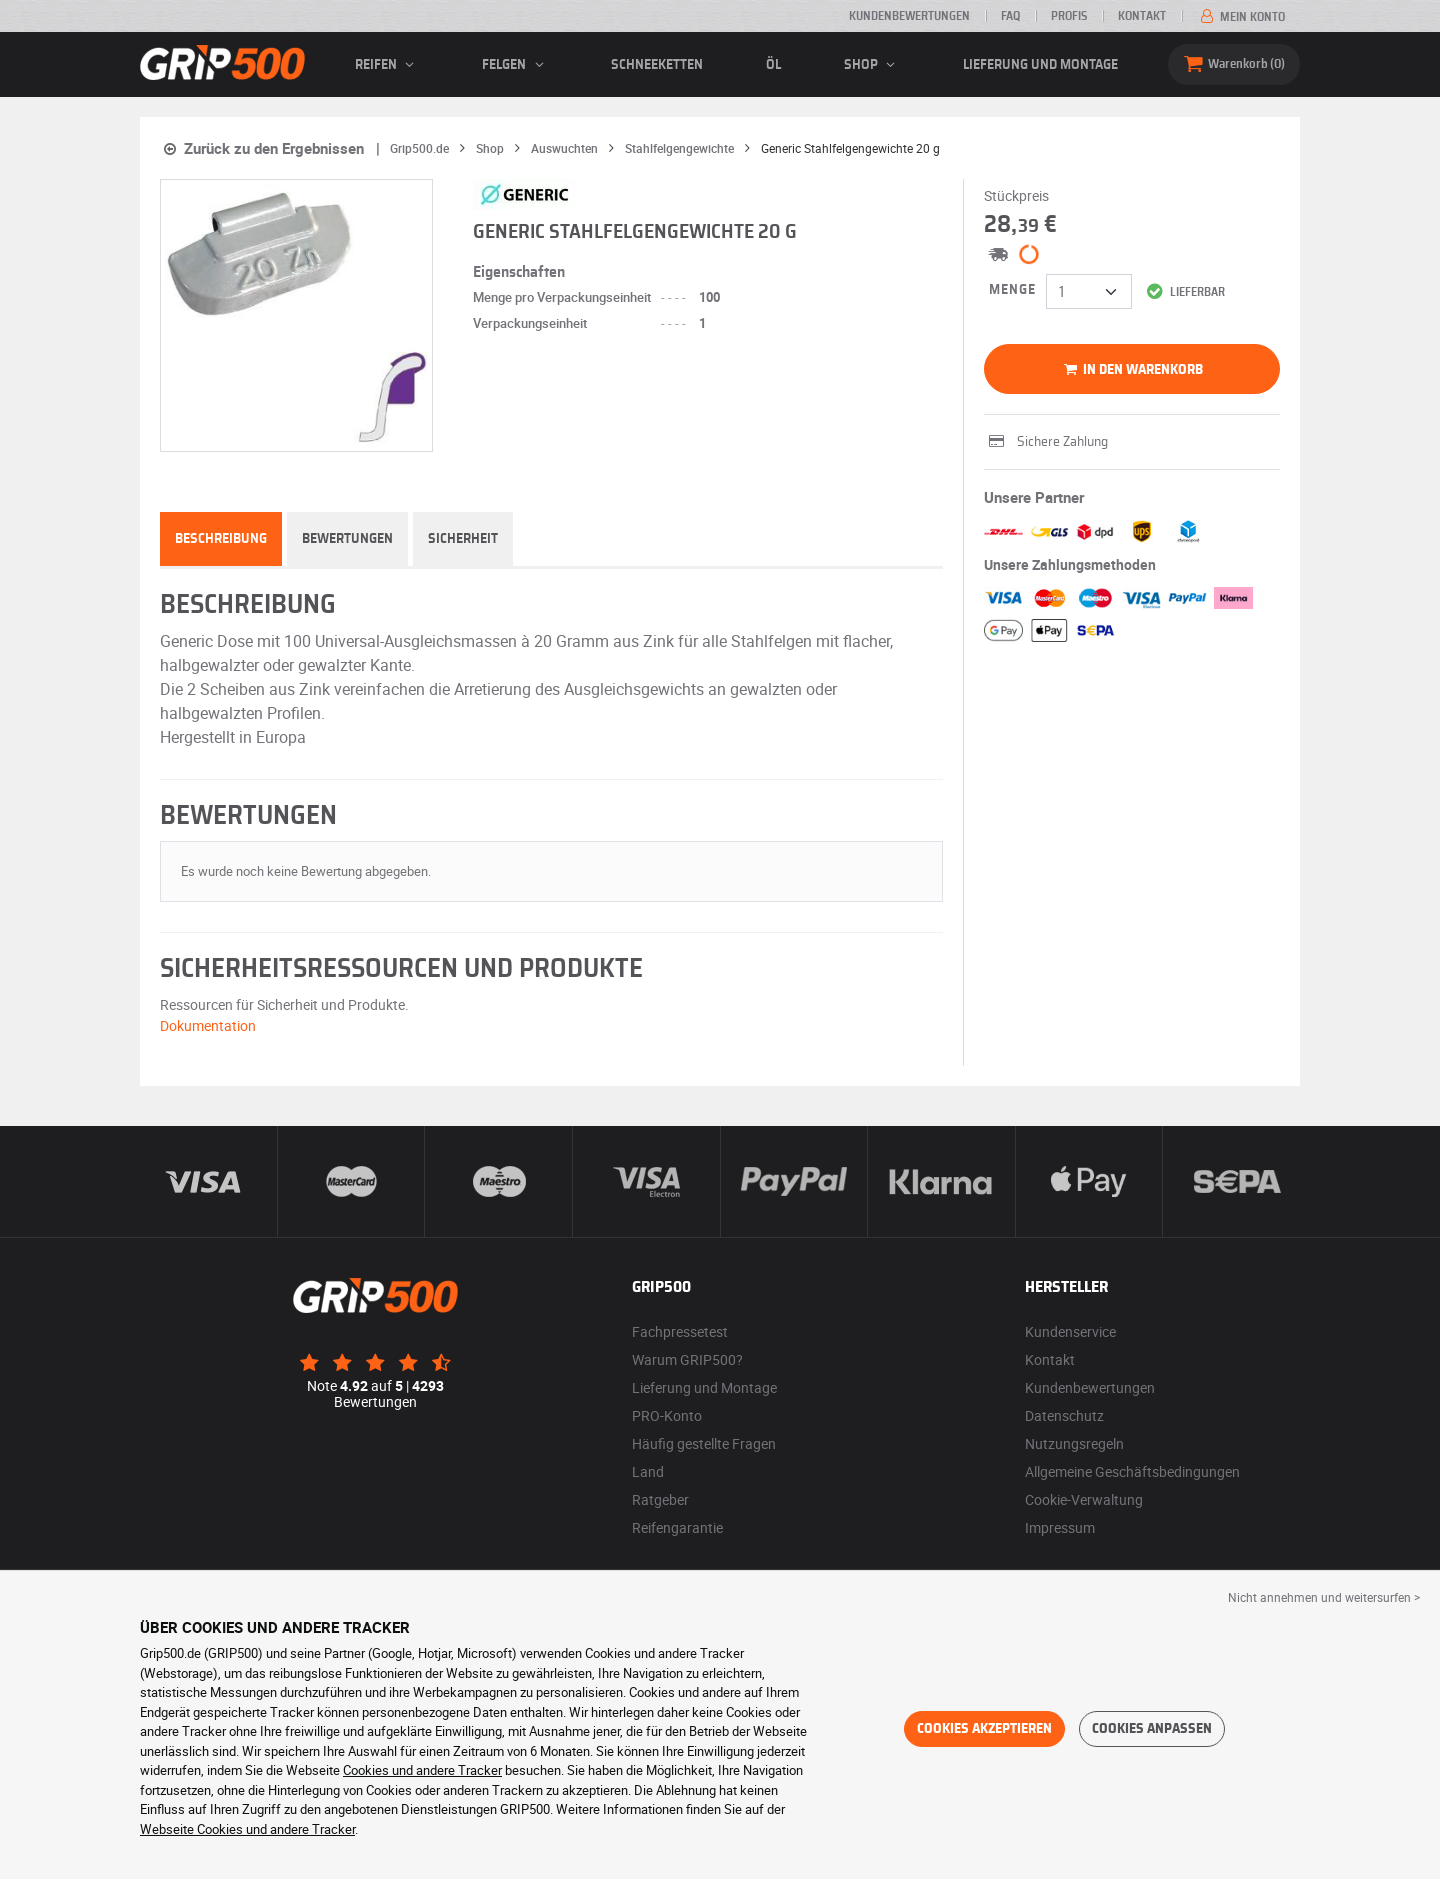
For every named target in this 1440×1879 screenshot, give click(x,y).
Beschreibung (221, 539)
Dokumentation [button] (208, 1025)
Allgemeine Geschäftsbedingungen (1132, 1471)
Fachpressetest (680, 1331)
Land (648, 1471)
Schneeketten (657, 65)
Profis (1069, 16)
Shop (872, 65)
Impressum (1060, 1527)
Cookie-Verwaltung (1084, 1499)
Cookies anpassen (1152, 1729)
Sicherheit (463, 539)
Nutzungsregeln (1074, 1443)
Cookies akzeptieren (984, 1729)
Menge (1012, 290)
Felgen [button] (515, 65)
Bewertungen (347, 539)
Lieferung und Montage (1040, 65)
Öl (773, 65)
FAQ (1010, 16)
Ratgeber (660, 1499)
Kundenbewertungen (909, 16)
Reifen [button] (387, 65)
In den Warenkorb (1131, 370)
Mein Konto (1241, 17)
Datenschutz (1064, 1415)
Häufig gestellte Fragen (704, 1443)
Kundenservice (1070, 1331)
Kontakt (1142, 16)
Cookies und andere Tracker (422, 1770)
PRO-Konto (667, 1415)
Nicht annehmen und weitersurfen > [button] (1324, 1597)
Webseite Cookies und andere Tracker (247, 1829)
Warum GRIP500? (687, 1359)
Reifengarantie (677, 1527)
